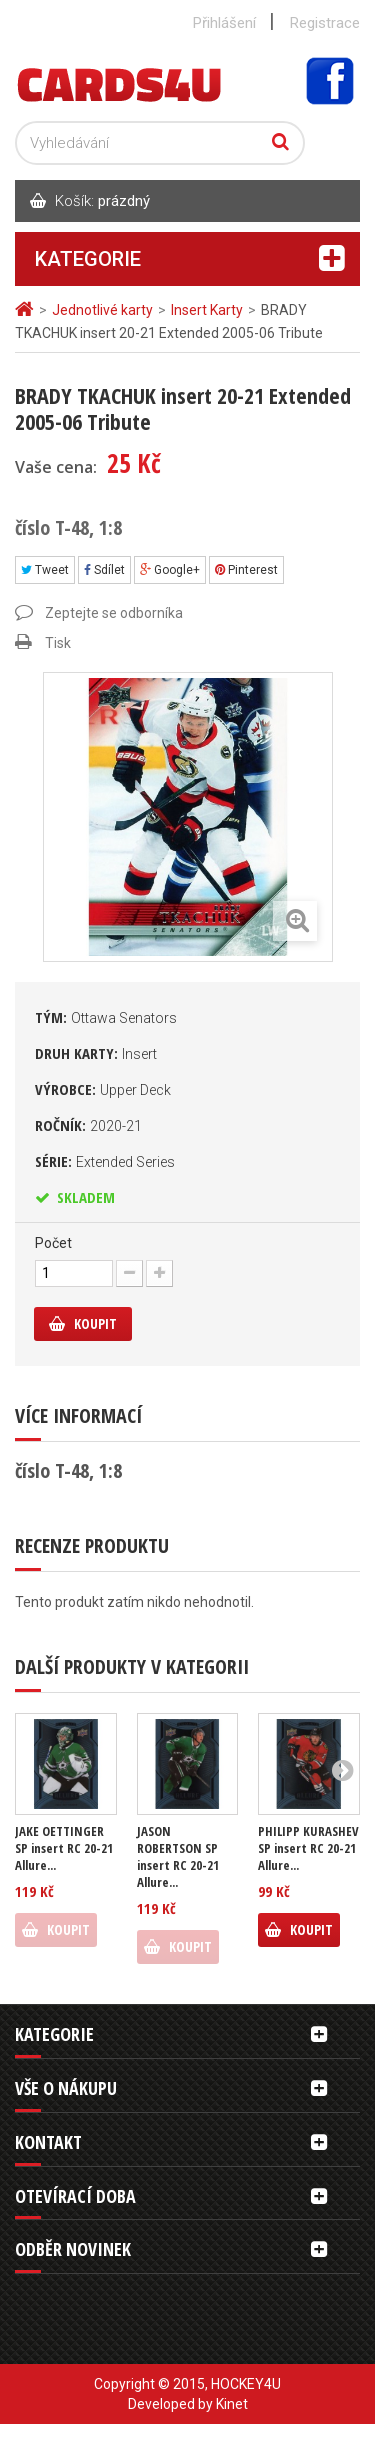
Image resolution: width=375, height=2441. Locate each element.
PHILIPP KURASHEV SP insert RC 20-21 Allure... (308, 1848)
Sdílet (104, 570)
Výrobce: (103, 1089)
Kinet (232, 2404)
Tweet (45, 570)
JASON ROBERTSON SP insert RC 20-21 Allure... (178, 1857)
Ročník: (88, 1125)
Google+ (170, 570)
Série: (105, 1161)
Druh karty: (96, 1053)
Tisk (58, 643)
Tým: (106, 1017)
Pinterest (246, 570)
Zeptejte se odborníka (114, 613)
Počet (53, 1243)
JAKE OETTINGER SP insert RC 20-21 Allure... (64, 1848)
